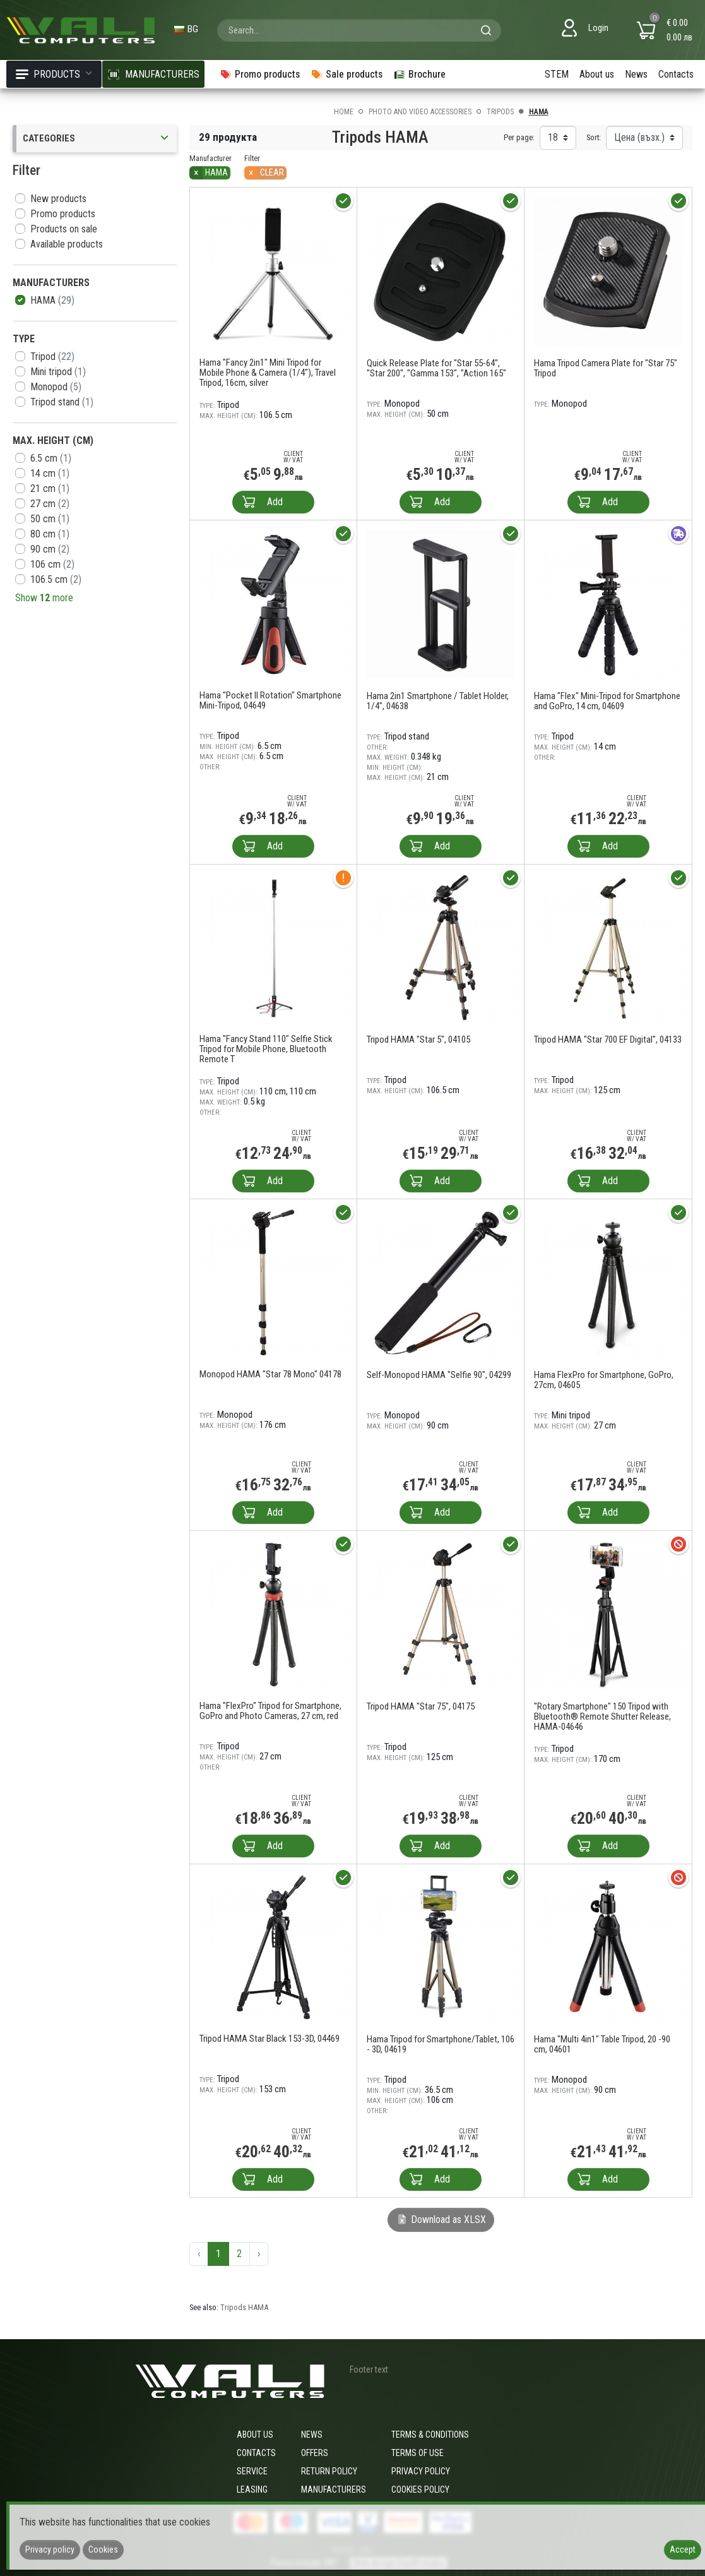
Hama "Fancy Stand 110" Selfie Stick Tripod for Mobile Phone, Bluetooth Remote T (266, 1049)
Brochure (419, 74)
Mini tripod (58, 372)
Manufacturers (333, 2489)
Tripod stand (61, 402)
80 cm (49, 534)
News (636, 74)
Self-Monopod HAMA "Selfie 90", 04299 (439, 1375)
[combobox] (359, 30)
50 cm (49, 519)
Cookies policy (420, 2489)
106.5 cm (55, 579)
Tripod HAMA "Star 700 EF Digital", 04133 (608, 1039)
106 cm (52, 564)
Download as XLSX (441, 2220)
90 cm (49, 549)
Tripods (500, 111)
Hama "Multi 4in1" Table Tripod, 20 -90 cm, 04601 (602, 2044)
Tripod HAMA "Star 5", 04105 (418, 1039)
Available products (66, 244)
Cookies (103, 2549)
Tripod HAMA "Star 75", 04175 (421, 1706)
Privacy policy (420, 2471)
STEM (557, 74)
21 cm (49, 488)
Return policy (329, 2471)
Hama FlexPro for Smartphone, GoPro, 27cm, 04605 (603, 1380)
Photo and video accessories (420, 111)
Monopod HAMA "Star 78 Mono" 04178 (270, 1374)
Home (343, 111)
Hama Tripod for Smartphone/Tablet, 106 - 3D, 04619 (440, 2044)
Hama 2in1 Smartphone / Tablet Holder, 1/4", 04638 (438, 701)
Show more (44, 598)
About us (596, 74)
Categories (96, 138)
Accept (683, 2549)
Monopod (55, 387)
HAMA (52, 300)
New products (58, 199)
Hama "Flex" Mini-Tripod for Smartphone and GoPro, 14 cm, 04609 (607, 701)
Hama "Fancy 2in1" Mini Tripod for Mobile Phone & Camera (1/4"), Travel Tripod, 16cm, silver (267, 372)
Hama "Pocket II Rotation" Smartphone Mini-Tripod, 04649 (270, 700)
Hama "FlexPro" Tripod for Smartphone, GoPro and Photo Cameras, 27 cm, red (270, 1711)
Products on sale (63, 229)
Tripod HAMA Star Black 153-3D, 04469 (269, 2038)
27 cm (49, 504)
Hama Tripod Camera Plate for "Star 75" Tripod (605, 368)
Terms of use (417, 2453)
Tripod (52, 356)
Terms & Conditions (430, 2434)
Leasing (252, 2489)
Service (252, 2471)
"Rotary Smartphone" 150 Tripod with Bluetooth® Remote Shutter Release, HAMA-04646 (602, 1716)
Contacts (676, 74)
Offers (314, 2453)
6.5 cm (50, 458)
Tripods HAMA (244, 2307)
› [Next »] (259, 2254)
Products (54, 74)
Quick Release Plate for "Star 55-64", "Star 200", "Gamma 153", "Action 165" (436, 368)
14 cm (49, 473)
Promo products (62, 214)
